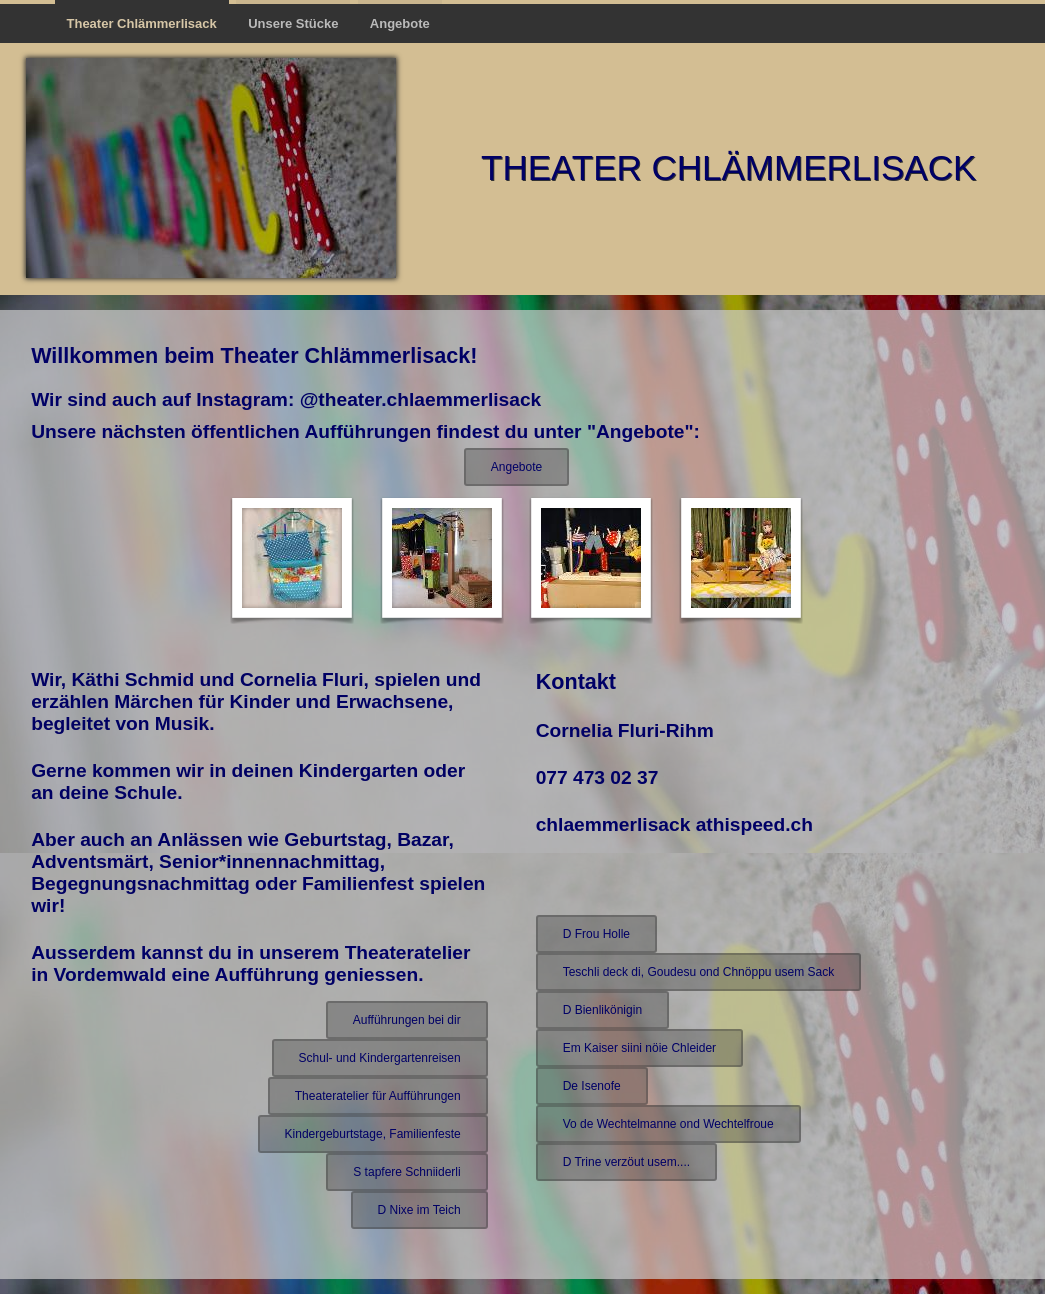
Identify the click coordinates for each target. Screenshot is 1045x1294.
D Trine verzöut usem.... (626, 1162)
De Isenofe (592, 1086)
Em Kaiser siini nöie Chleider (639, 1048)
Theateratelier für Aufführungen (378, 1096)
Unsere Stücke (293, 23)
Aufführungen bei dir (407, 1020)
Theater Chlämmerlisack (142, 23)
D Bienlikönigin (602, 1010)
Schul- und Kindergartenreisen (380, 1058)
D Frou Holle (596, 934)
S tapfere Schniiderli (406, 1172)
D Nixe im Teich (419, 1210)
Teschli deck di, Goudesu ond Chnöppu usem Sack (699, 972)
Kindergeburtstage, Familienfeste (373, 1134)
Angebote (400, 23)
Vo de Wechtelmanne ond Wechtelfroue (668, 1124)
